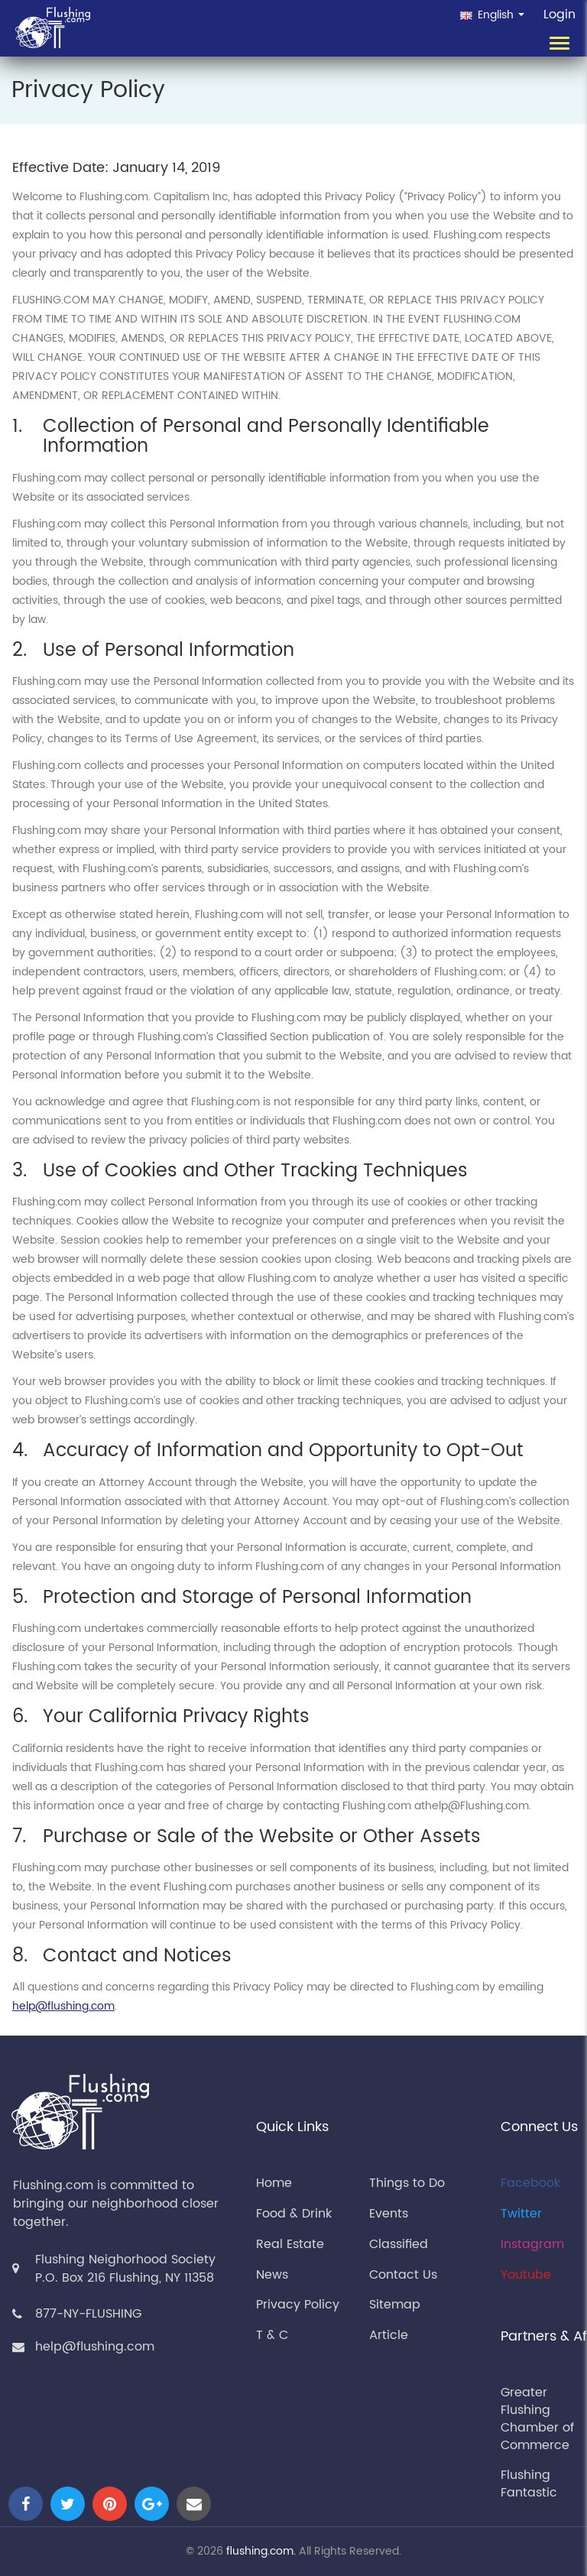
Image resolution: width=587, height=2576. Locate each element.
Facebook (530, 2183)
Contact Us (403, 2275)
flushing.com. (261, 2551)
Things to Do (407, 2183)
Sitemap (394, 2305)
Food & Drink (294, 2214)
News (272, 2275)
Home (274, 2183)
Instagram (532, 2244)
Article (388, 2335)
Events (388, 2214)
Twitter (521, 2214)
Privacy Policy (297, 2305)
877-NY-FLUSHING (88, 2314)
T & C (272, 2335)
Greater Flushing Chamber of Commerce (537, 2419)
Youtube (526, 2275)
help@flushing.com (63, 2006)
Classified (398, 2244)
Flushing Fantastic (529, 2484)
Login (559, 14)
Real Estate (290, 2244)
